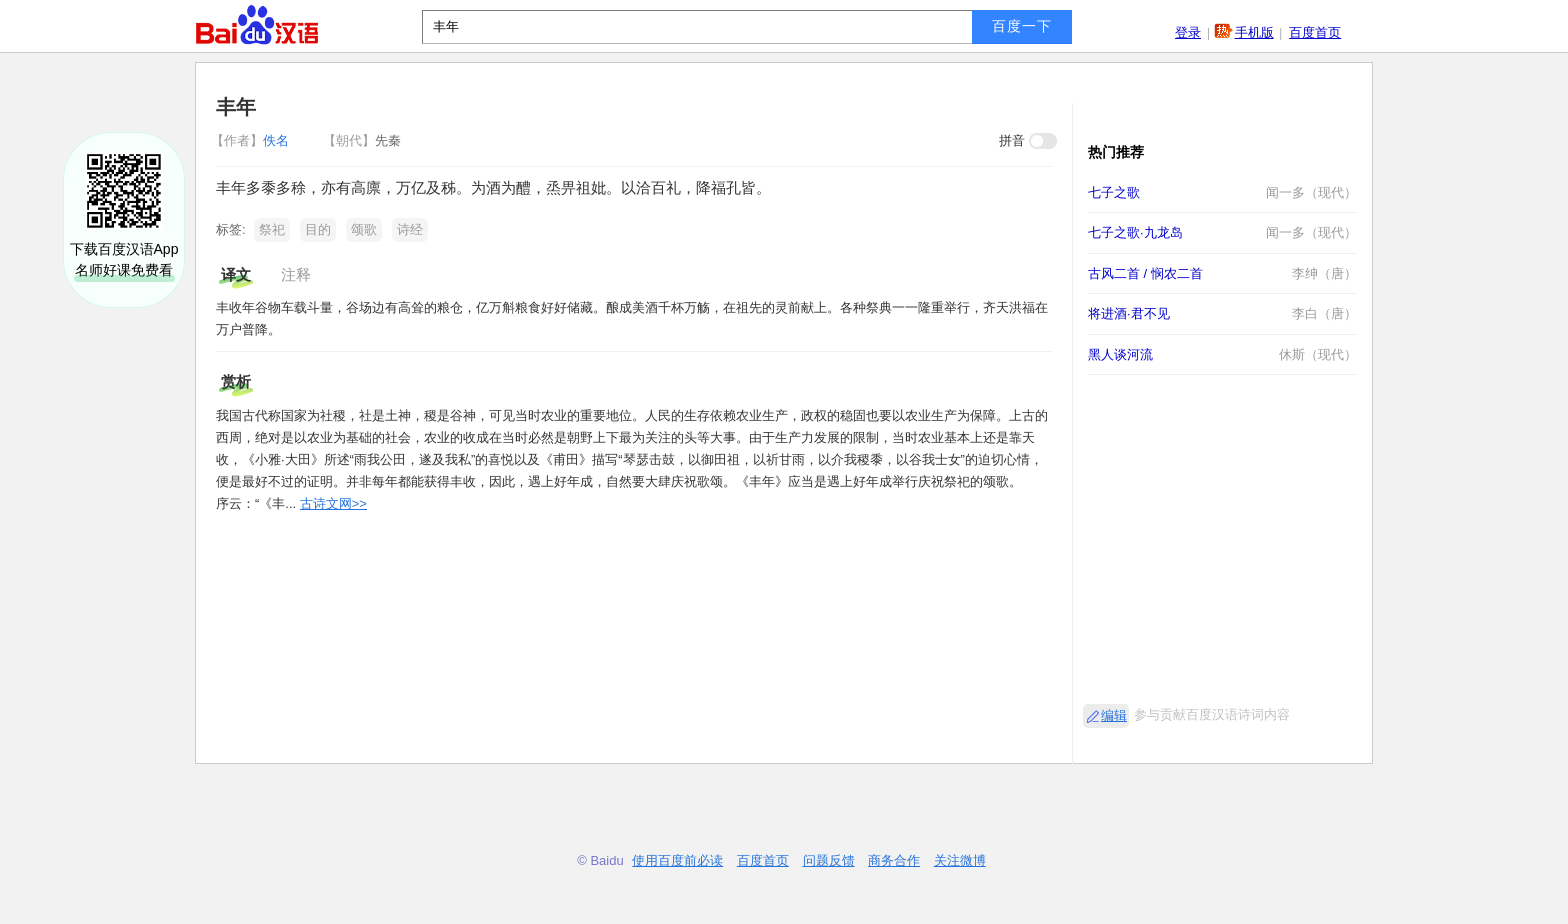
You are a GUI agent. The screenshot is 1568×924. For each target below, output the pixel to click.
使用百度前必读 (677, 860)
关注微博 (960, 860)
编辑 (1114, 715)
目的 (318, 229)
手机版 (1254, 32)
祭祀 (272, 229)
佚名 (252, 140)
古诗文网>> (333, 503)
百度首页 (1315, 32)
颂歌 (364, 229)
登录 (1188, 32)
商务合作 (894, 860)
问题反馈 (829, 860)
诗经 (410, 229)
